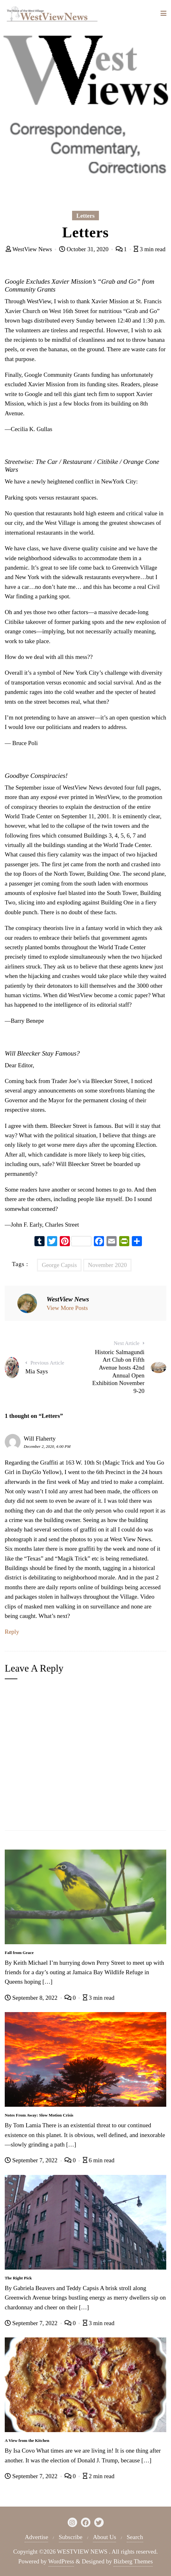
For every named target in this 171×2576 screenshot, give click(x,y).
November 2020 (107, 1265)
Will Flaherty (40, 1438)
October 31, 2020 (84, 249)
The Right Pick (18, 2278)
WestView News (30, 249)
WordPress (61, 2561)
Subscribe (70, 2537)
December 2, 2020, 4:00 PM (47, 1446)
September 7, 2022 (32, 2160)
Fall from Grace (19, 1952)
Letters (85, 215)
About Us (104, 2537)
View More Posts (67, 1308)
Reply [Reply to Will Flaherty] (12, 1631)
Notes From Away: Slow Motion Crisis (39, 2115)
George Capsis (59, 1265)
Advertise (36, 2537)
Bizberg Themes (133, 2561)
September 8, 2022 (32, 1997)
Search (135, 2537)
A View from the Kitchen (27, 2440)
